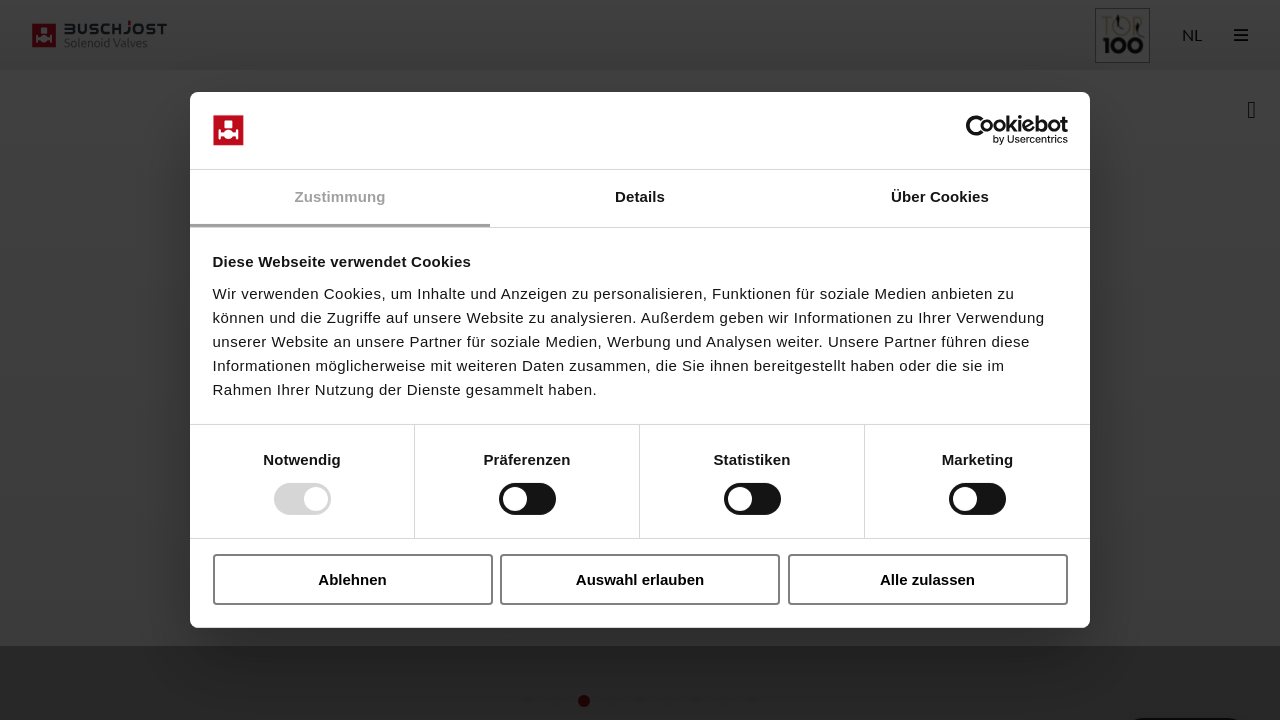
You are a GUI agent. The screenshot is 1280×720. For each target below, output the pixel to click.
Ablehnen (352, 579)
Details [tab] (640, 196)
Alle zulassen (927, 579)
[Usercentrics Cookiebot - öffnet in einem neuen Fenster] (980, 130)
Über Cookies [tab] (940, 196)
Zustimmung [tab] (340, 196)
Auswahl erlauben (640, 579)
